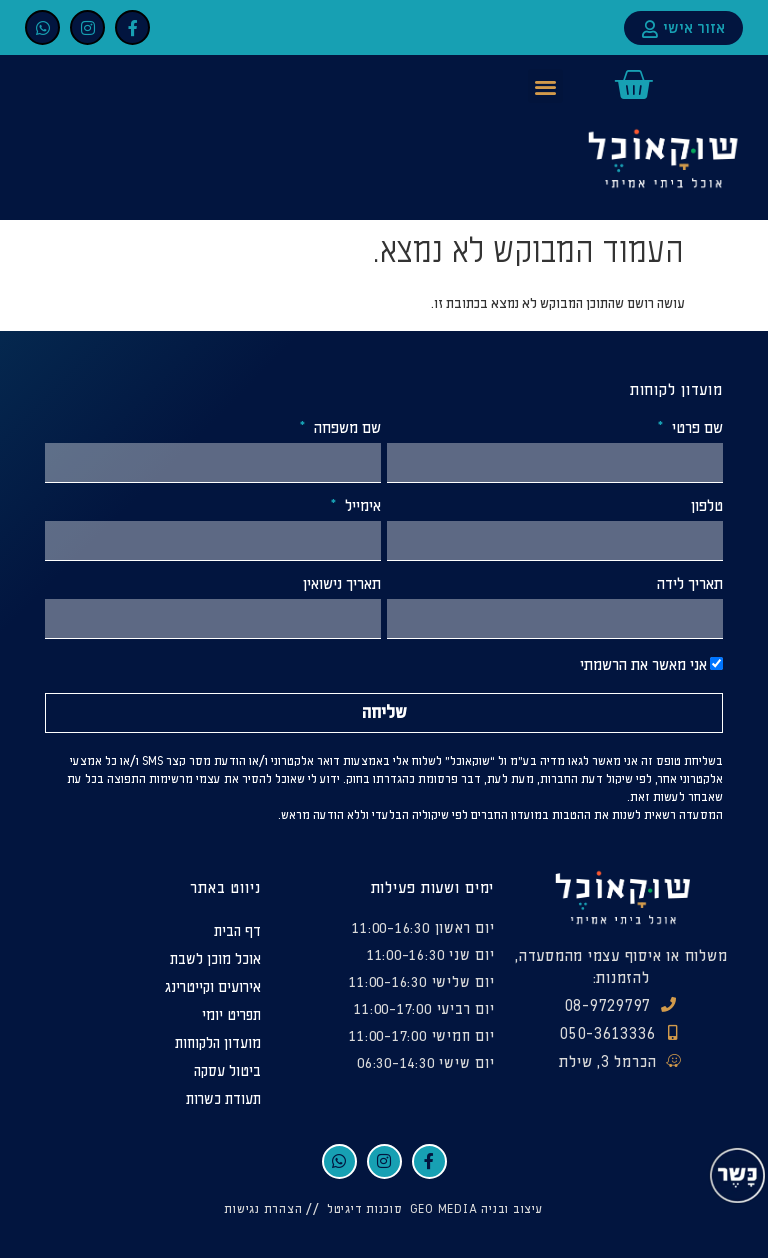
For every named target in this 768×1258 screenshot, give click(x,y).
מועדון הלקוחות (218, 1043)
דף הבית (237, 931)
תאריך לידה (690, 585)
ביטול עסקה (227, 1071)
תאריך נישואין (342, 585)
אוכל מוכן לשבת (215, 959)
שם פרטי (695, 429)
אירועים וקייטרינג (213, 987)
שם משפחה (345, 429)
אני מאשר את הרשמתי (643, 665)
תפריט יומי (231, 1015)
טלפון (707, 507)
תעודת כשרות (223, 1099)
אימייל (361, 507)
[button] (545, 86)
